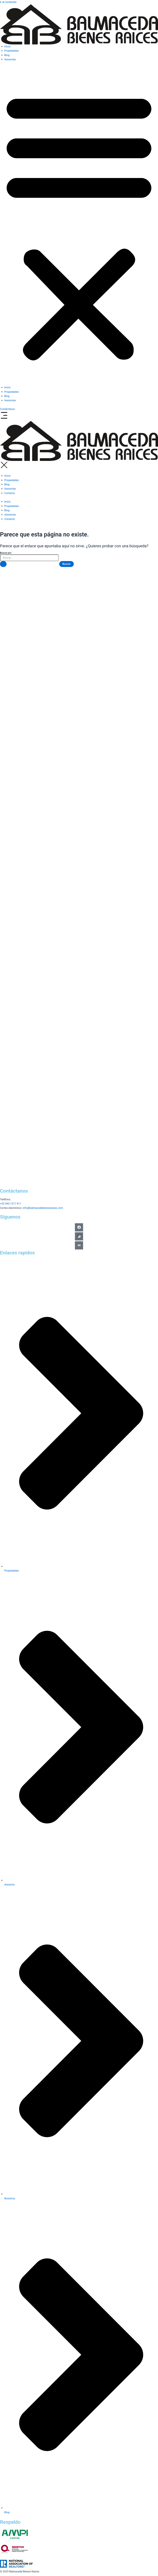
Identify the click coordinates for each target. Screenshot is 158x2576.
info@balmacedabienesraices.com (43, 1207)
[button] (79, 225)
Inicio (7, 46)
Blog (6, 55)
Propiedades (11, 50)
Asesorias (10, 59)
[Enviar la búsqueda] (3, 564)
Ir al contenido (8, 2)
